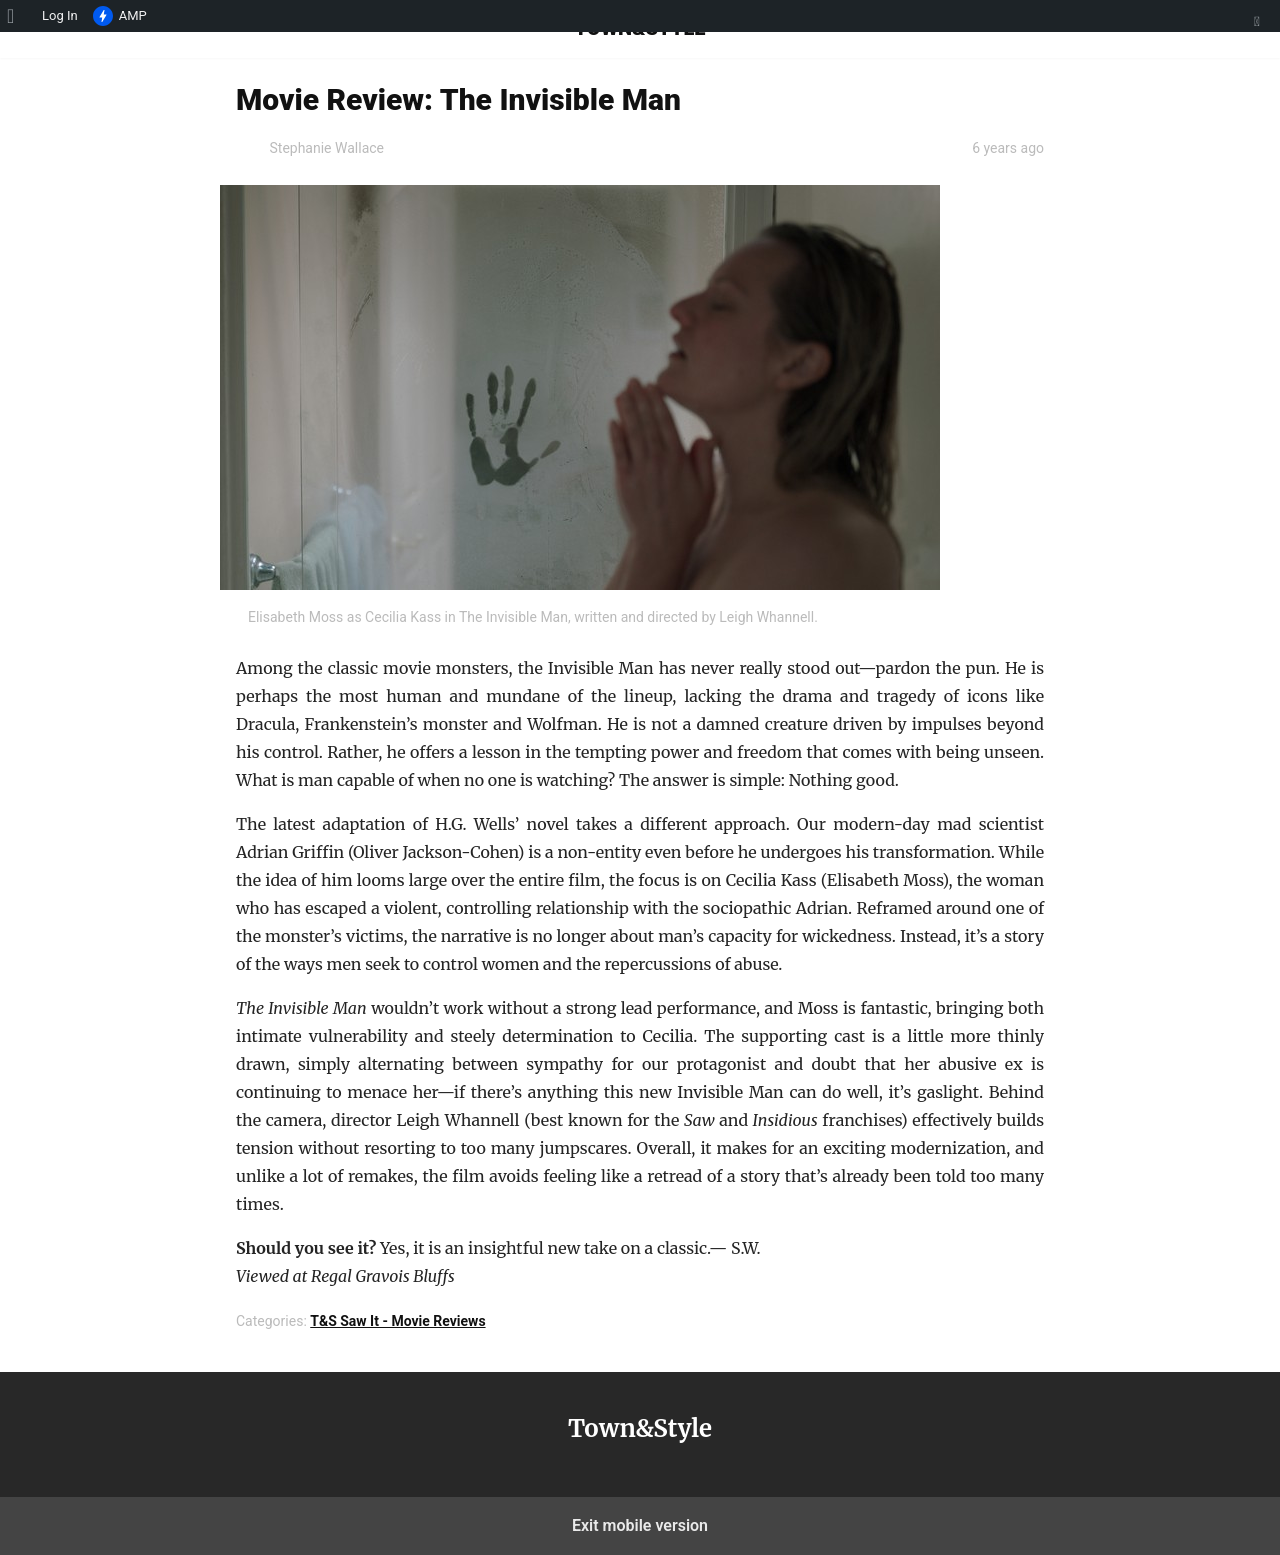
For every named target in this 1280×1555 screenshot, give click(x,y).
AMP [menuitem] (120, 17)
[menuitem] (17, 16)
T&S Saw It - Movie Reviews (397, 1321)
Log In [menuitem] (60, 15)
